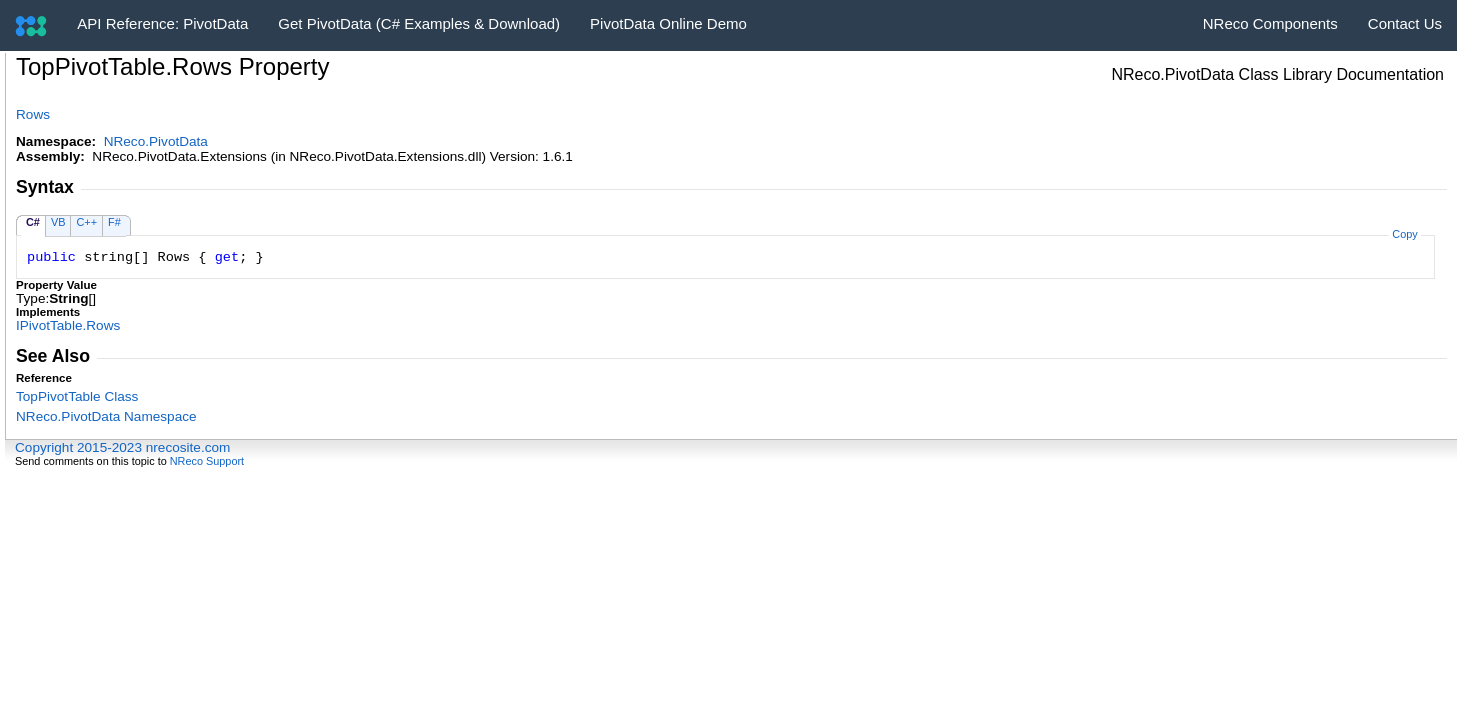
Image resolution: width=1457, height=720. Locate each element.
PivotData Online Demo (668, 23)
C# (33, 222)
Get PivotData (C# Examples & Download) (419, 23)
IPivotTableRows (68, 325)
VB (58, 222)
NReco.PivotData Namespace (106, 416)
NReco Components (1270, 23)
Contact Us (1405, 23)
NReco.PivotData (156, 141)
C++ (86, 222)
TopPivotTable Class (77, 396)
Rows (33, 114)
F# (114, 222)
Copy (1404, 234)
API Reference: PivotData (162, 23)
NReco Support (207, 461)
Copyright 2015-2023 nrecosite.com (122, 447)
